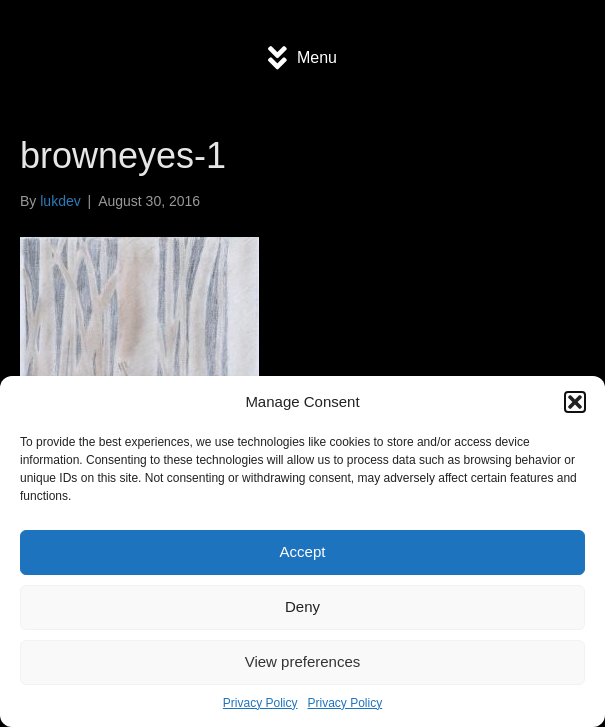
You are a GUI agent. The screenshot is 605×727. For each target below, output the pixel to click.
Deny (302, 606)
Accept (303, 551)
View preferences (303, 661)
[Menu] (302, 58)
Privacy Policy (260, 703)
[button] (575, 402)
